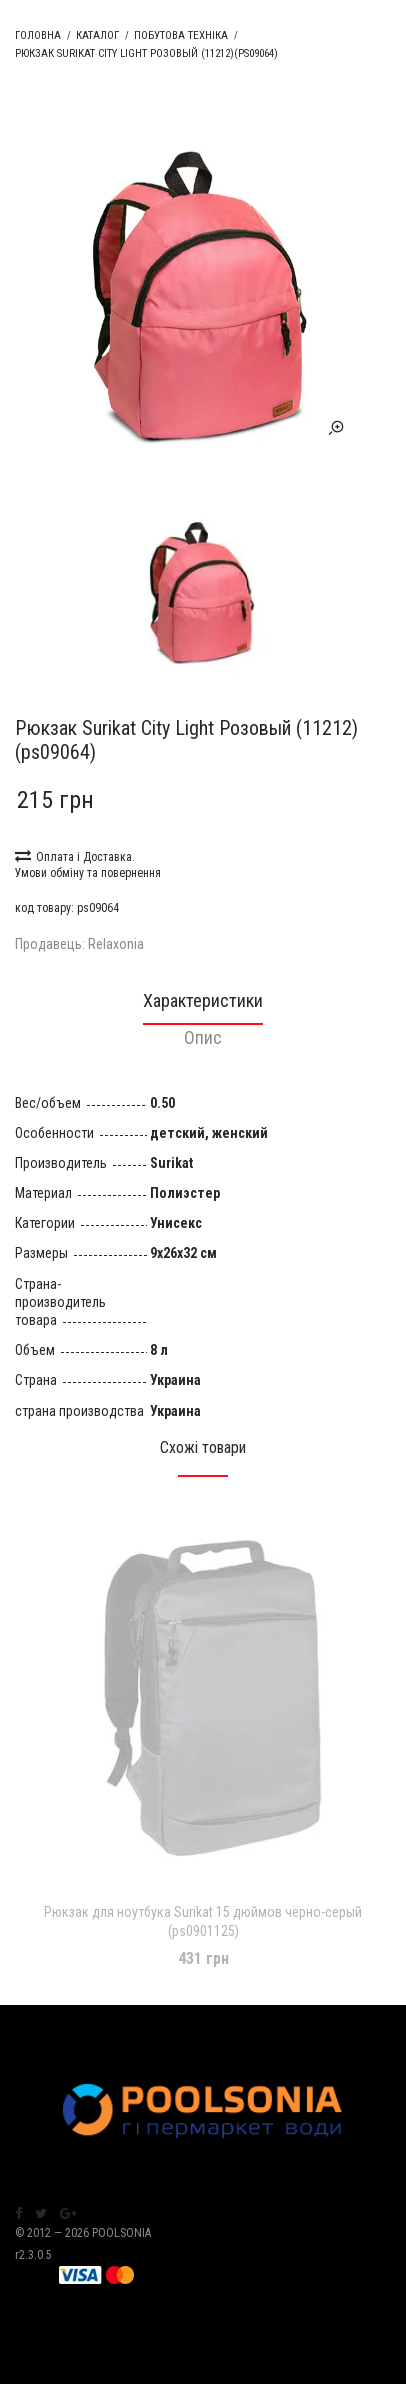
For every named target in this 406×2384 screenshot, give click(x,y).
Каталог (97, 35)
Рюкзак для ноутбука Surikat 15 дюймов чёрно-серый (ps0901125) (203, 1921)
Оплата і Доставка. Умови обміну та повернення (88, 863)
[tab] (203, 1006)
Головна (38, 35)
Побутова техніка (181, 35)
